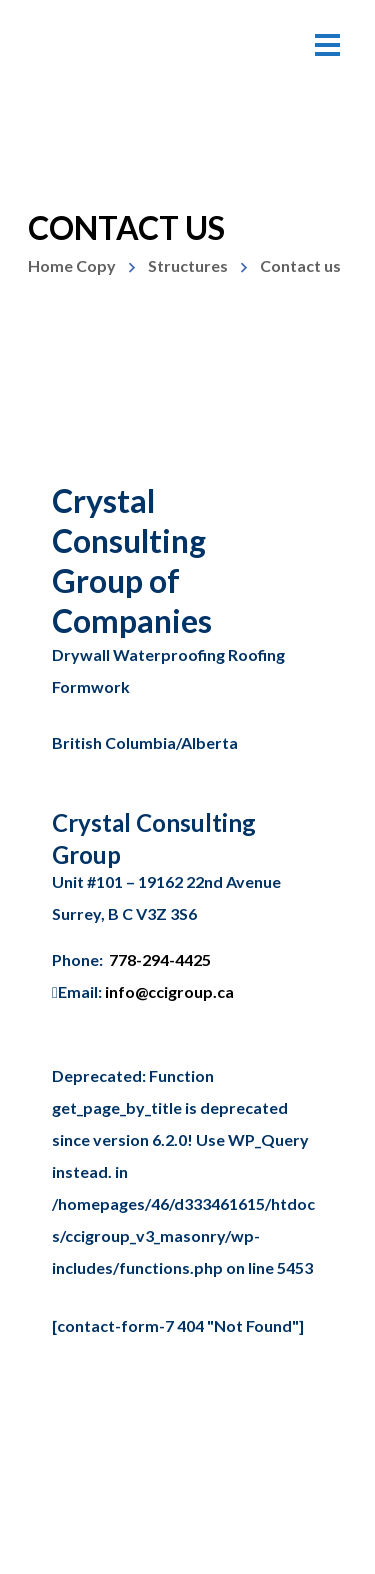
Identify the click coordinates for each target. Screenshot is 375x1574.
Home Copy (72, 265)
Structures (188, 265)
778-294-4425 (160, 959)
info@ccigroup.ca (169, 991)
